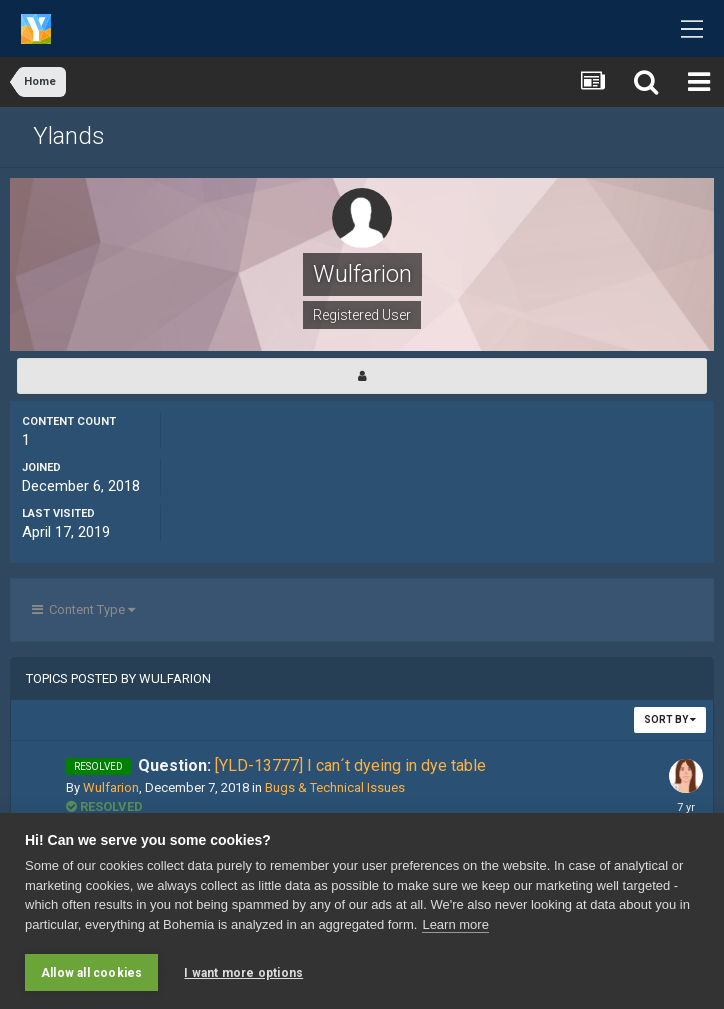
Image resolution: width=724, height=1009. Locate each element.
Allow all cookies (91, 973)
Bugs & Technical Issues (335, 787)
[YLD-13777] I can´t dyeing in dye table (312, 765)
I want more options (243, 973)
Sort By (670, 719)
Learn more (455, 924)
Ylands (69, 136)
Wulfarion (111, 787)
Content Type (83, 609)
